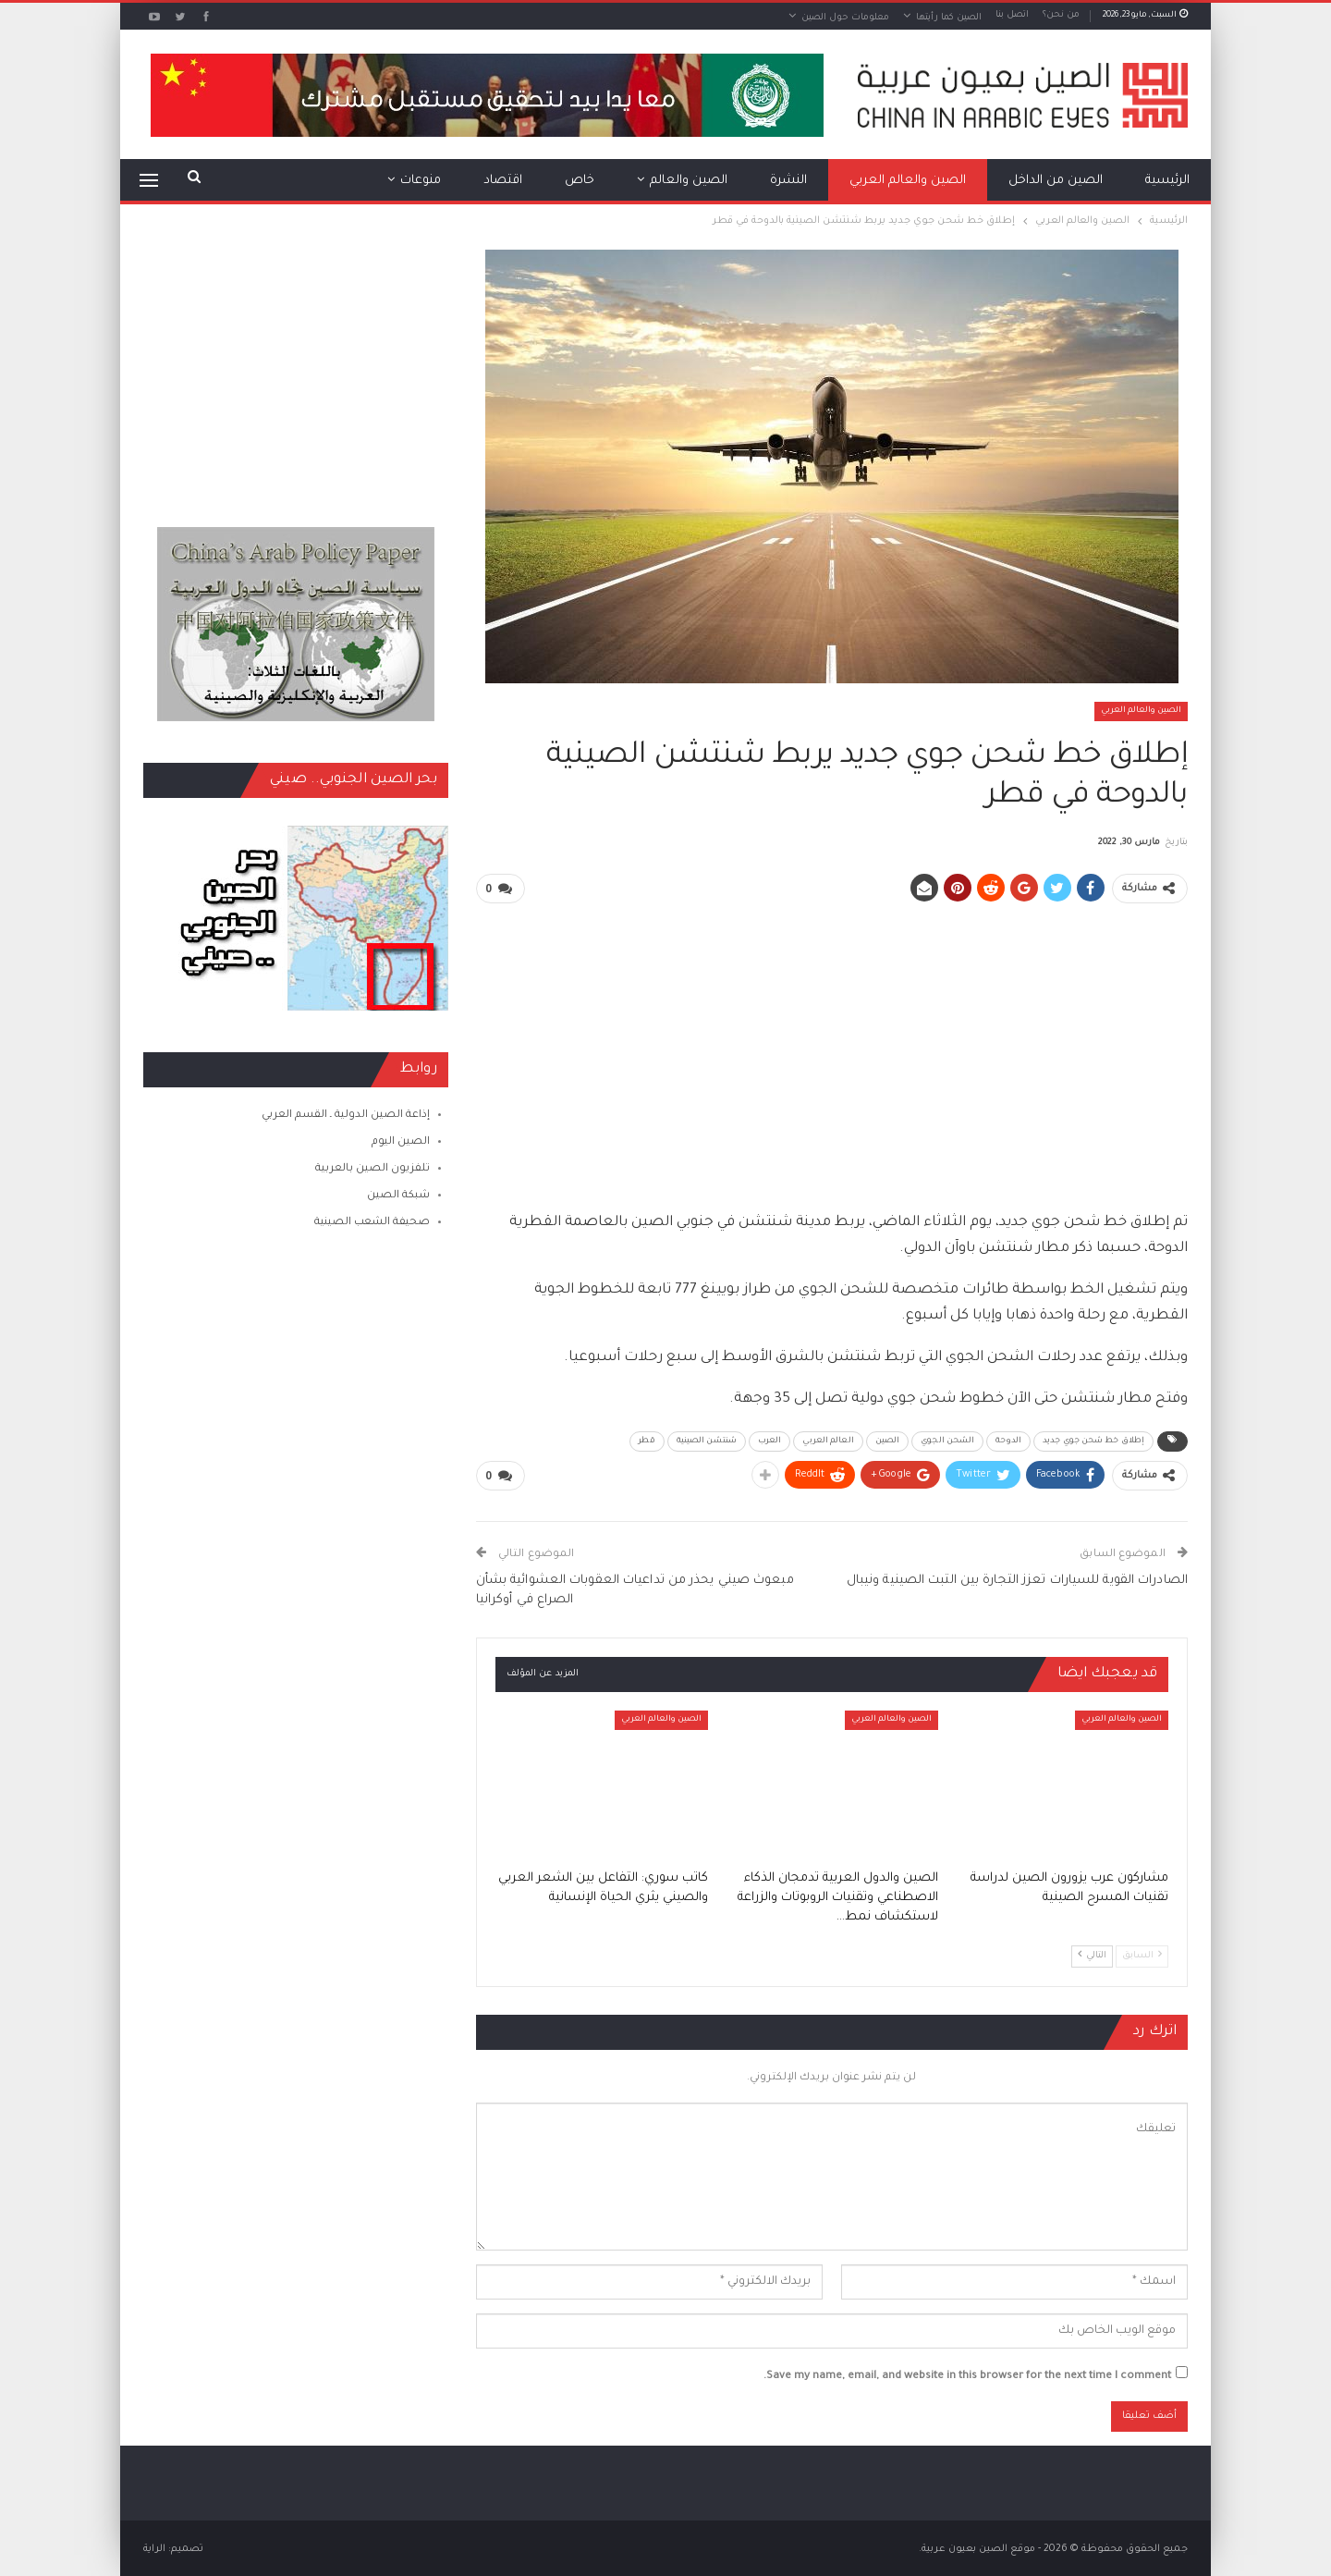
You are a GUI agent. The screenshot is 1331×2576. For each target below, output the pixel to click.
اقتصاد (502, 181)
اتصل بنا (1012, 15)
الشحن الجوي (947, 1440)
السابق (1142, 1953)
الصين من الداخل (1055, 181)
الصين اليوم (401, 1142)
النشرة (788, 181)
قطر (646, 1440)
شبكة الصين (398, 1196)
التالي (1092, 1953)
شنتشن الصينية (707, 1440)
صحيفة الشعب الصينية (372, 1223)
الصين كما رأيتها (949, 18)
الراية (154, 2547)
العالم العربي (827, 1440)
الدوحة (1008, 1440)
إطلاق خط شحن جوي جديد (1093, 1440)
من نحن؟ (1061, 15)
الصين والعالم (688, 181)
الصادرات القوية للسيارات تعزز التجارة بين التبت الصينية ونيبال (1017, 1579)
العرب (770, 1440)
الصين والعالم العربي (907, 181)
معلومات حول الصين (845, 18)
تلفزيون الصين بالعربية (372, 1169)
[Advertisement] (832, 1048)
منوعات (420, 181)
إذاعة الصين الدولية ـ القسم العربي (346, 1116)
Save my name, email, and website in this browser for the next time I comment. (967, 2375)
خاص (579, 181)
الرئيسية (1167, 181)
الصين (887, 1440)
